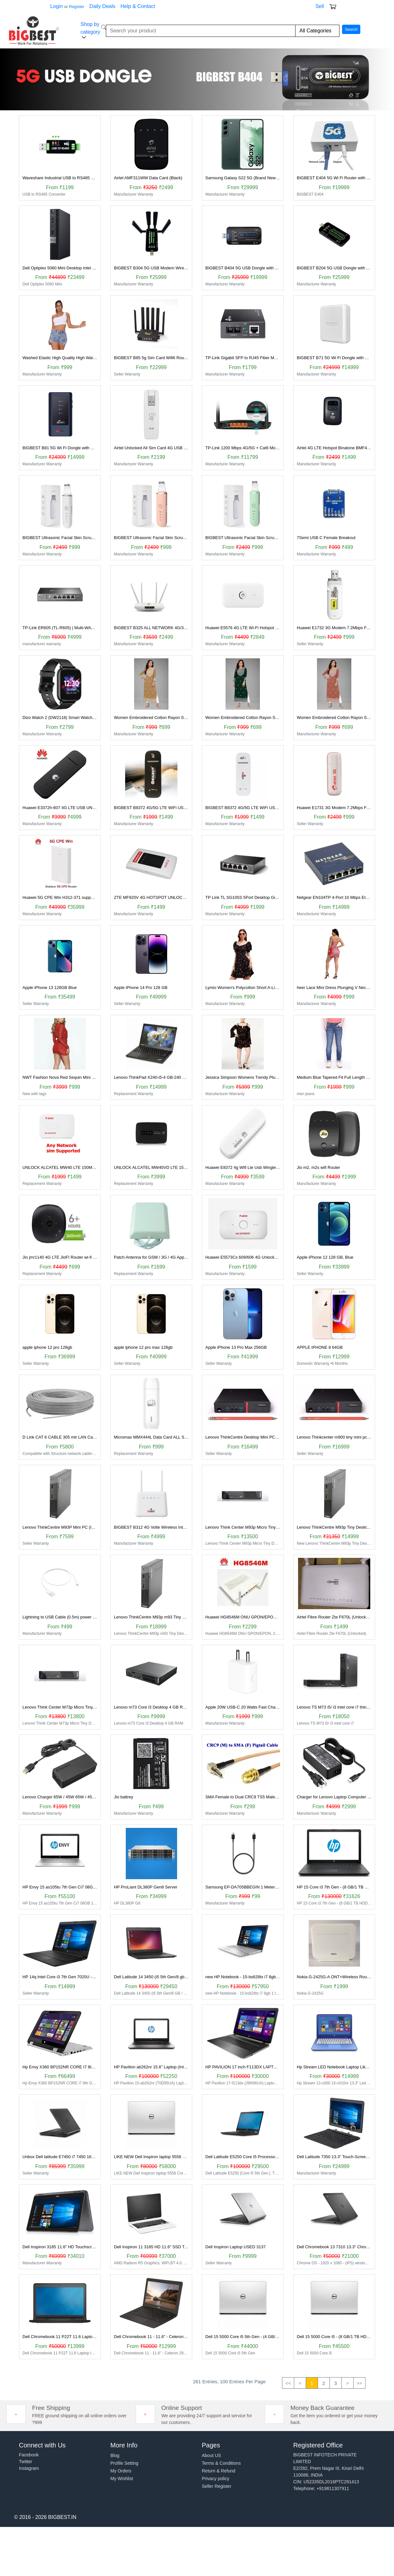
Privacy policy (215, 2478)
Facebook (29, 2454)
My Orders (120, 2470)
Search (351, 29)
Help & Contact (138, 6)
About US (211, 2455)
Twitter (25, 2461)
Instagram (29, 2468)
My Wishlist (121, 2478)
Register (76, 6)
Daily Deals (103, 6)
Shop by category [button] (90, 30)
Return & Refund (218, 2470)
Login (56, 6)
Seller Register (216, 2486)
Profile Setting (124, 2463)
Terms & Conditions (221, 2463)
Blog (114, 2455)
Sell (319, 6)
